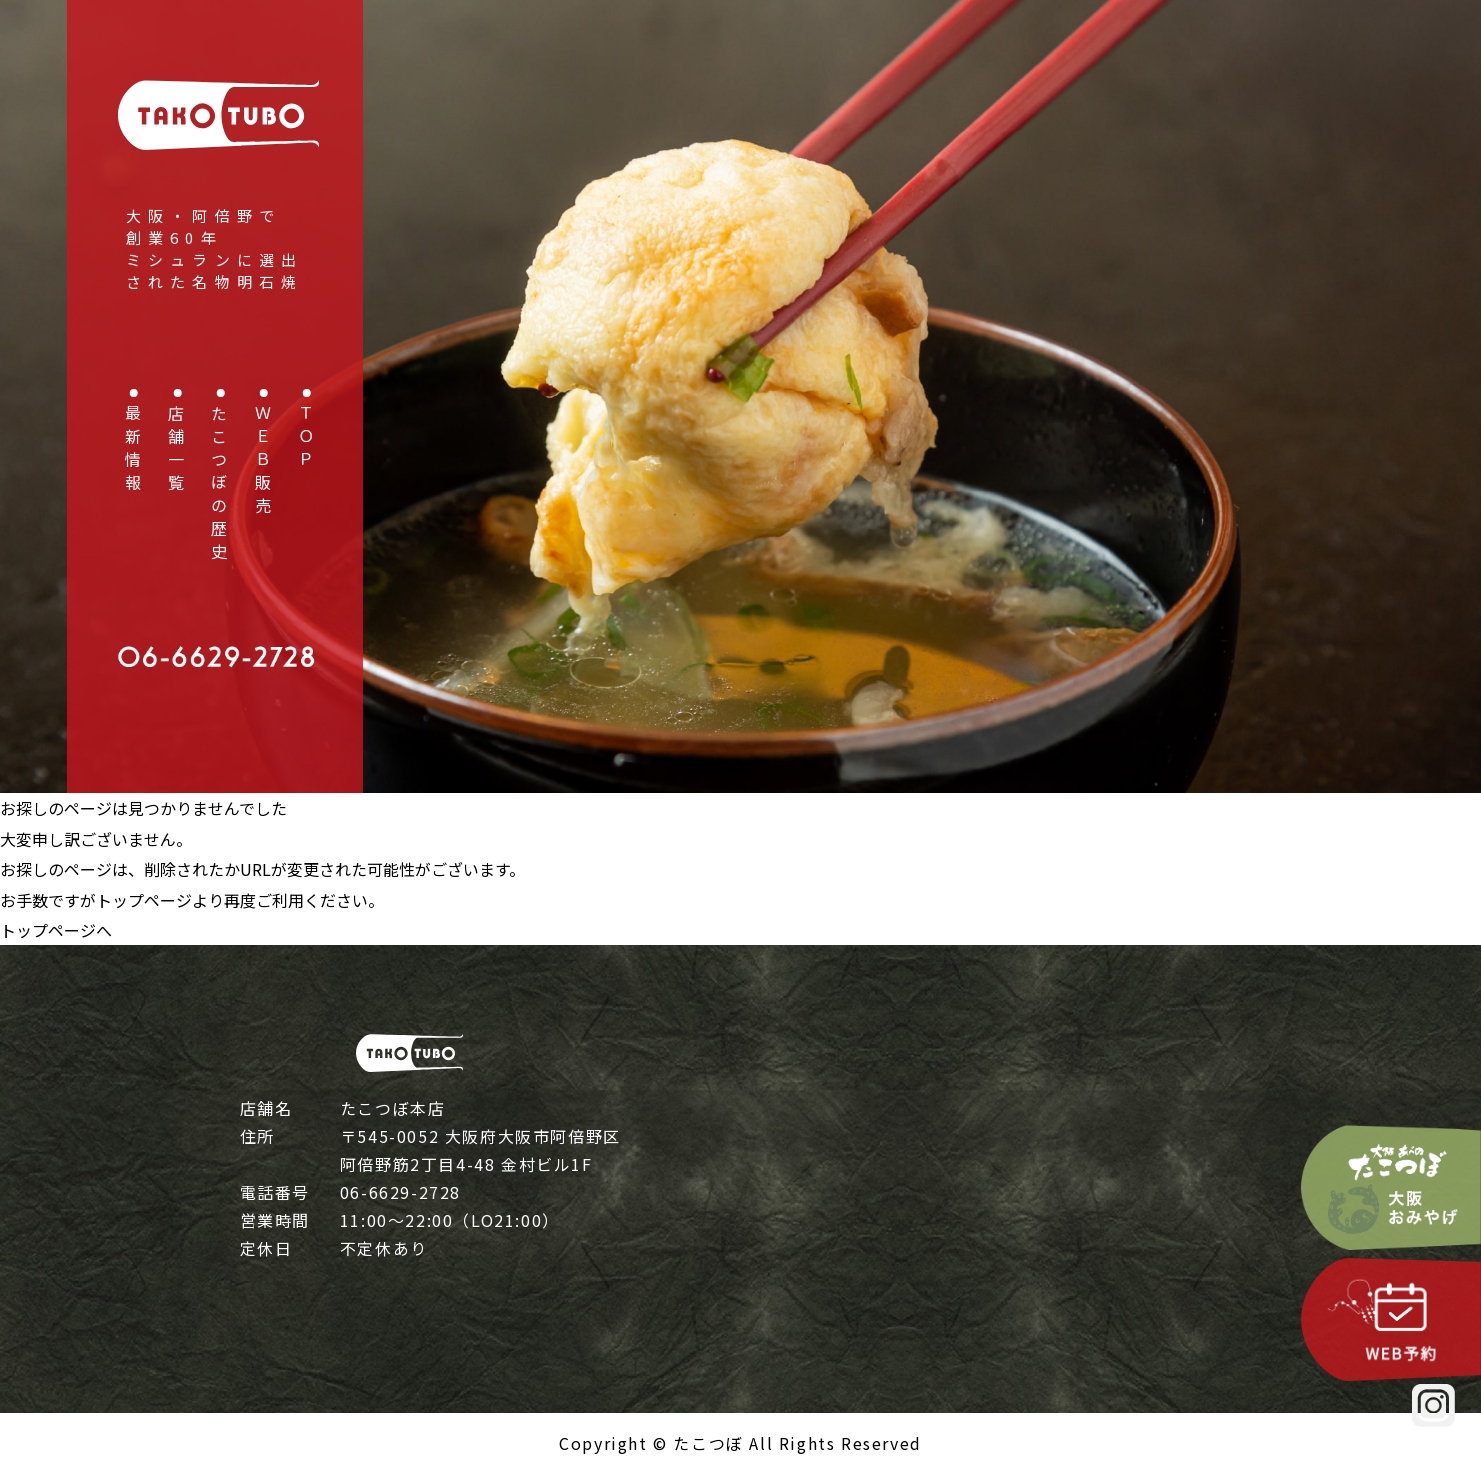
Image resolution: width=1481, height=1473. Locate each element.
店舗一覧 (176, 451)
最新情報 (133, 451)
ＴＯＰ (306, 439)
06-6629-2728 (400, 1192)
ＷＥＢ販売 (263, 462)
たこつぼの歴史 (219, 485)
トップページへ (56, 930)
